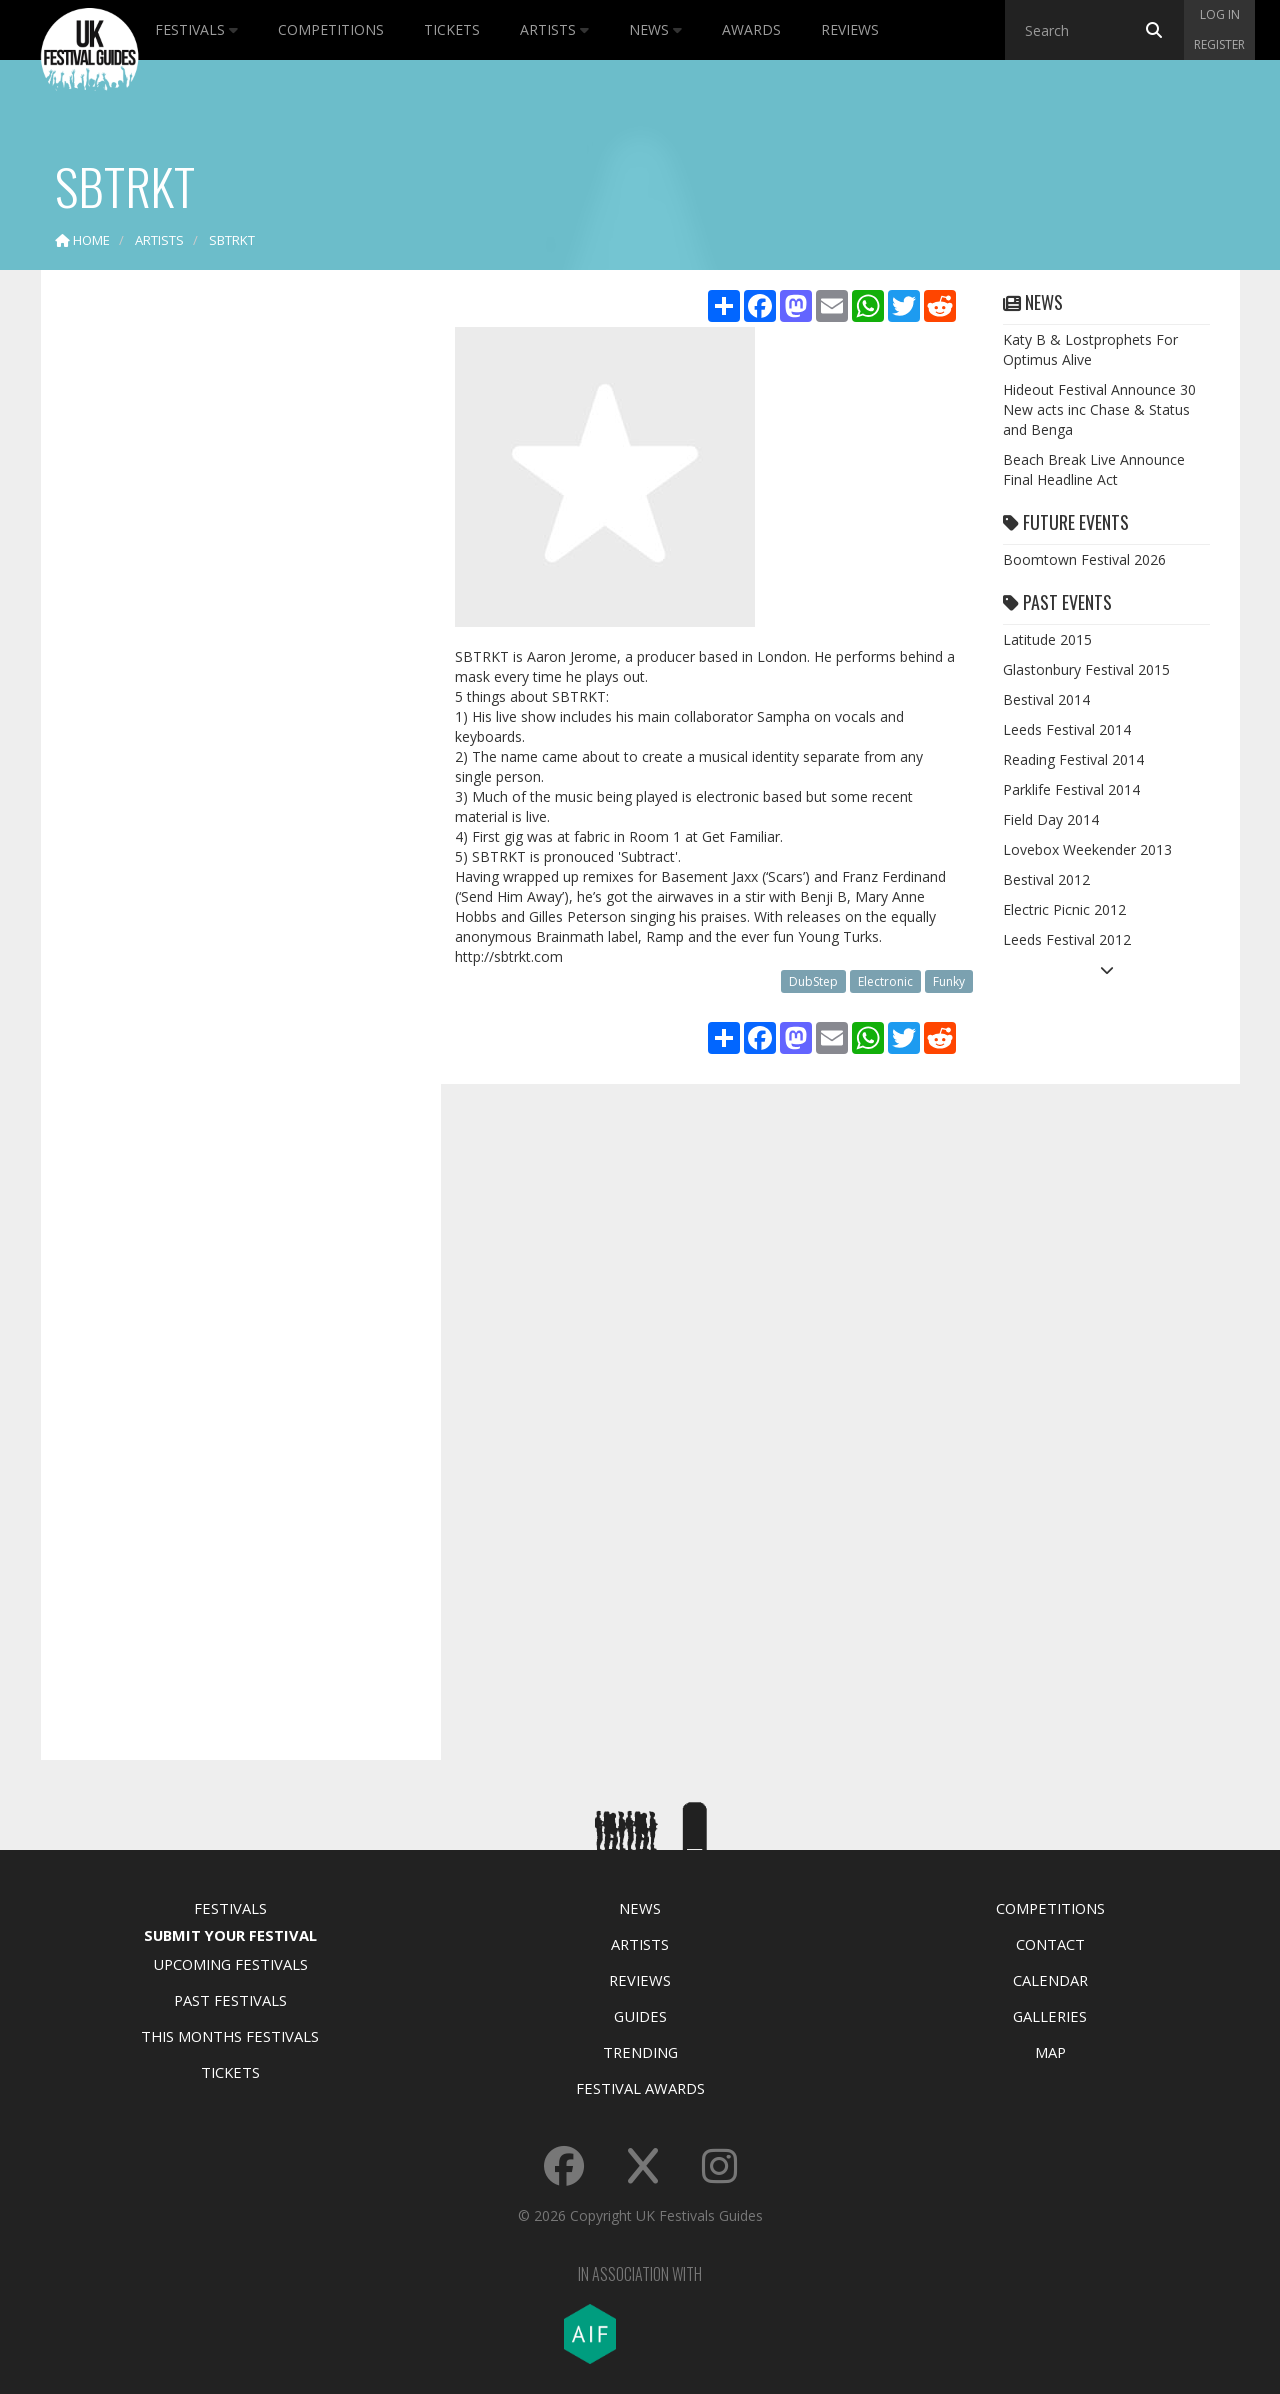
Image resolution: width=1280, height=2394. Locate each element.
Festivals (196, 29)
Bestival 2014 (1046, 699)
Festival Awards (640, 2088)
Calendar (1050, 1980)
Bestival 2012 (1046, 879)
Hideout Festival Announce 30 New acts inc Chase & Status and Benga (1099, 409)
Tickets (452, 29)
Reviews (850, 29)
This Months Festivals (230, 2036)
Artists (554, 29)
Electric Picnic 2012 (1064, 909)
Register (1219, 44)
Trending (640, 2052)
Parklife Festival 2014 (1071, 789)
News (655, 29)
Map (1050, 2052)
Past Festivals (230, 2000)
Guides (640, 2016)
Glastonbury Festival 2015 (1086, 669)
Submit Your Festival (230, 1935)
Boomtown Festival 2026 (1084, 559)
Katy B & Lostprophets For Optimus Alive (1090, 349)
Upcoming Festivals (230, 1964)
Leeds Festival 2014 (1067, 729)
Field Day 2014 (1051, 819)
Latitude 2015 (1047, 639)
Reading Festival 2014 (1073, 759)
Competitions (331, 29)
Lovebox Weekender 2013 (1087, 849)
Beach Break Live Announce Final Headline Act (1094, 469)
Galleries (1050, 2016)
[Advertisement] (226, 600)
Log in (1220, 14)
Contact (1050, 1944)
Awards (751, 29)
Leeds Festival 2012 (1067, 939)
